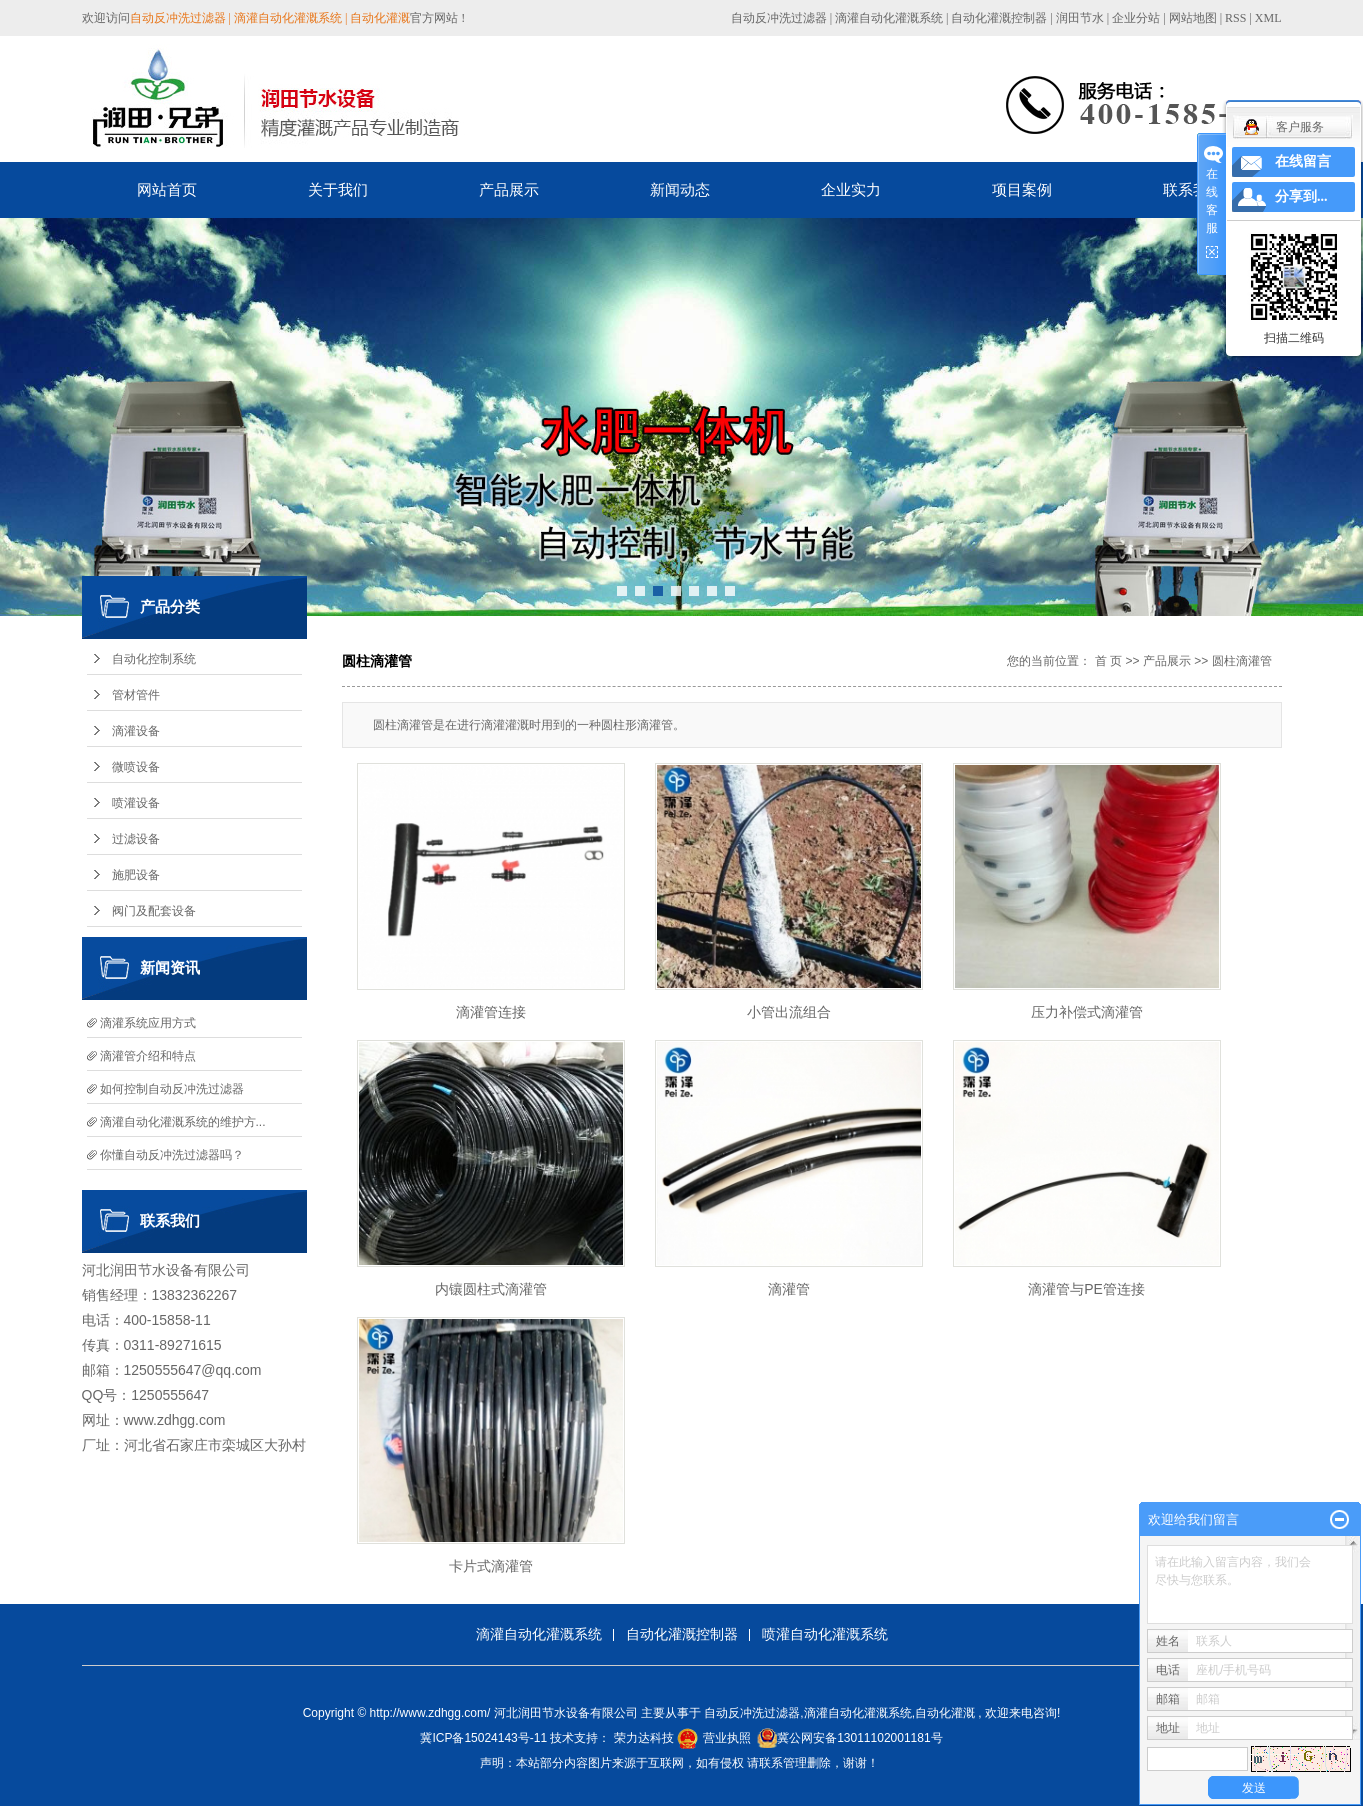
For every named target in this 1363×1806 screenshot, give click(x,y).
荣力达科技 (644, 1738)
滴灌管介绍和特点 (148, 1056)
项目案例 (1022, 189)
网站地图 (1194, 18)
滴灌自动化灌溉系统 (889, 18)
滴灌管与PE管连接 (1086, 1289)
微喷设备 (136, 767)
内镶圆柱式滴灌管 (491, 1289)
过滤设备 (136, 839)
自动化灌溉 (945, 1713)
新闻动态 (680, 189)
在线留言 (1303, 161)
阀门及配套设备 (154, 911)
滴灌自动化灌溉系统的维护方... (183, 1122)
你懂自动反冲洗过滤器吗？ (172, 1155)
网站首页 (167, 189)
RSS (1235, 18)
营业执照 (727, 1738)
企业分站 (1136, 18)
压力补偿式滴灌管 (1087, 1012)
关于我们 (338, 189)
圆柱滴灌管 (1242, 661)
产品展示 (509, 189)
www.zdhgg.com (175, 1420)
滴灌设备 (136, 731)
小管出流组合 (789, 1012)
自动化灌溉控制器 (999, 18)
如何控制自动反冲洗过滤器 (172, 1089)
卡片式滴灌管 (491, 1566)
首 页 (1108, 661)
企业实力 (851, 189)
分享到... (1301, 196)
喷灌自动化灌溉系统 (825, 1634)
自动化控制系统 (154, 659)
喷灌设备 (136, 803)
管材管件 (136, 695)
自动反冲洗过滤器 (779, 18)
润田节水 (1080, 18)
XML (1268, 18)
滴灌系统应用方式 (148, 1023)
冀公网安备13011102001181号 (859, 1738)
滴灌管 (789, 1289)
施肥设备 (136, 875)
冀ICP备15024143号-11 (483, 1738)
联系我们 (1193, 189)
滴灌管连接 (491, 1012)
